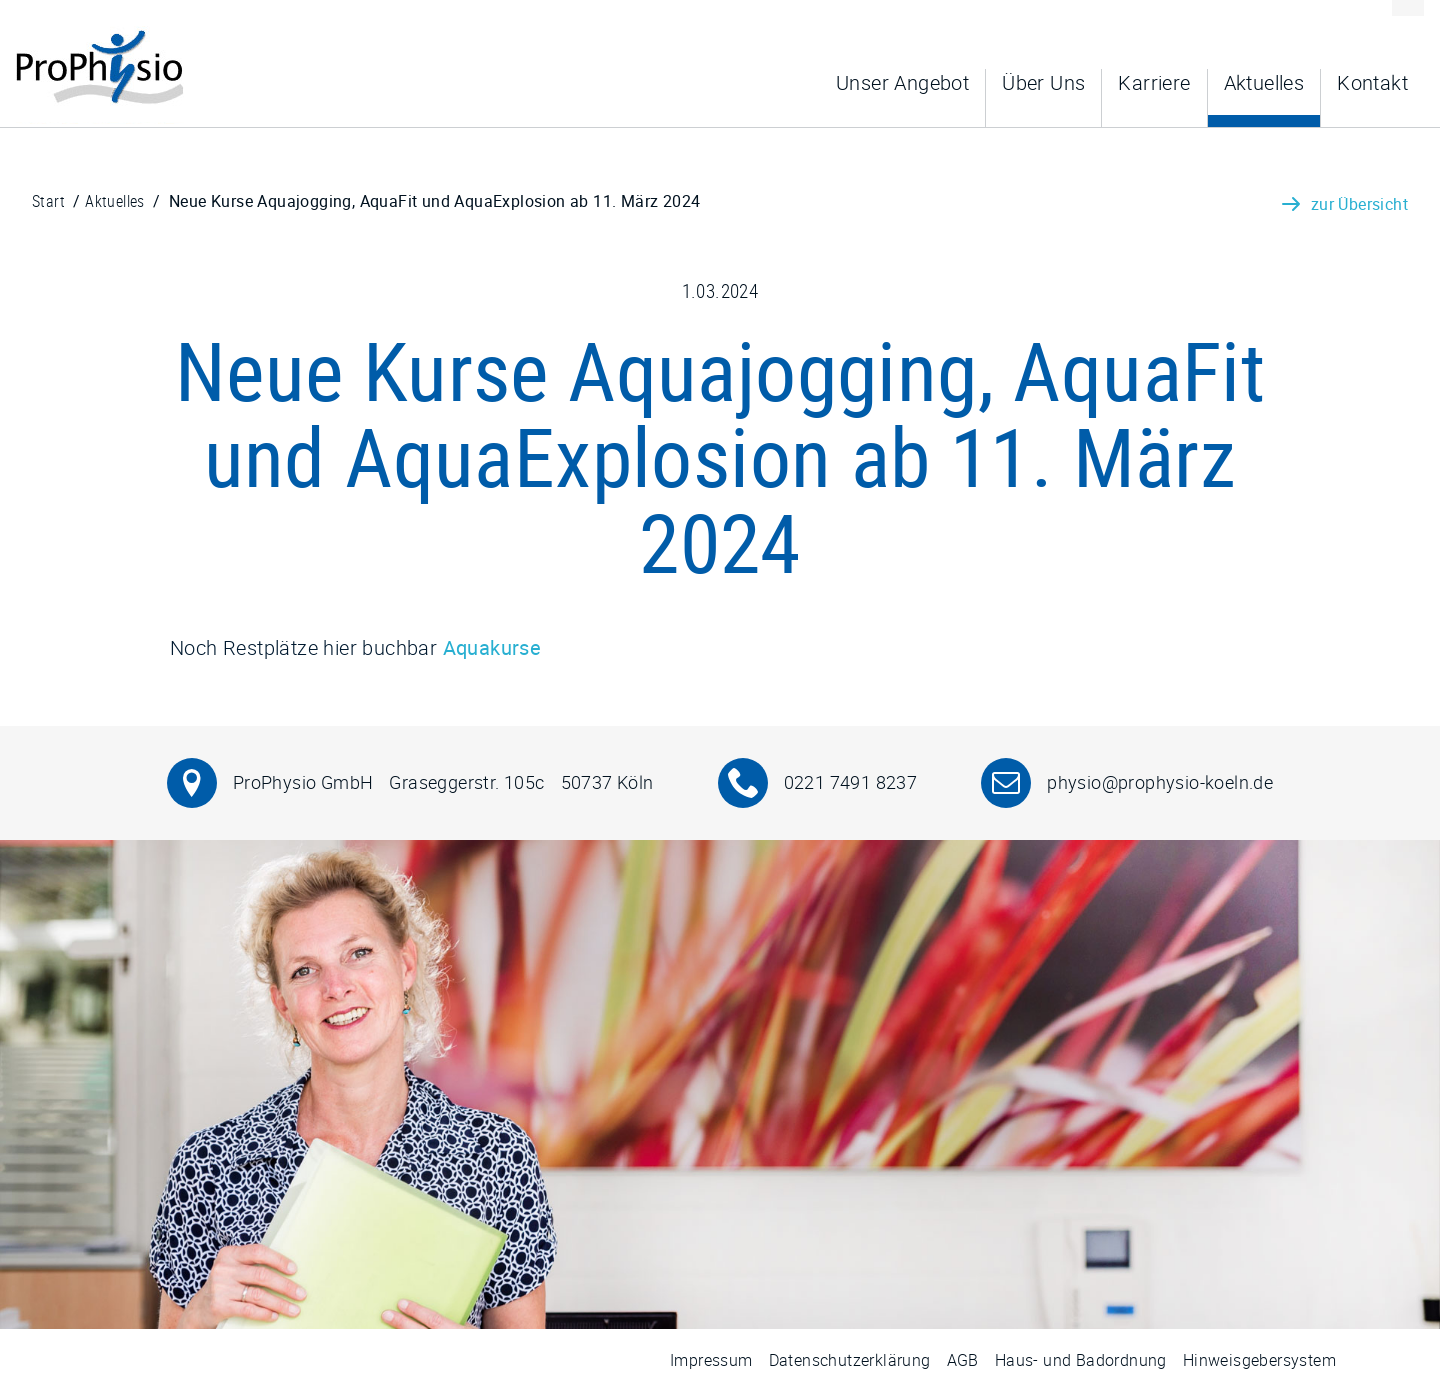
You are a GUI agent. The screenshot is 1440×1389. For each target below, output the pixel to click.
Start (48, 201)
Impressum (711, 1360)
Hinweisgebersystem (1259, 1360)
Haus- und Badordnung (1081, 1360)
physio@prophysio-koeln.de (1160, 782)
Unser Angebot (902, 82)
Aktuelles (1264, 82)
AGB (963, 1360)
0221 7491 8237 (851, 782)
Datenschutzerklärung (850, 1360)
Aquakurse (492, 647)
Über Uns (1043, 82)
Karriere (1154, 82)
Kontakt (1372, 82)
